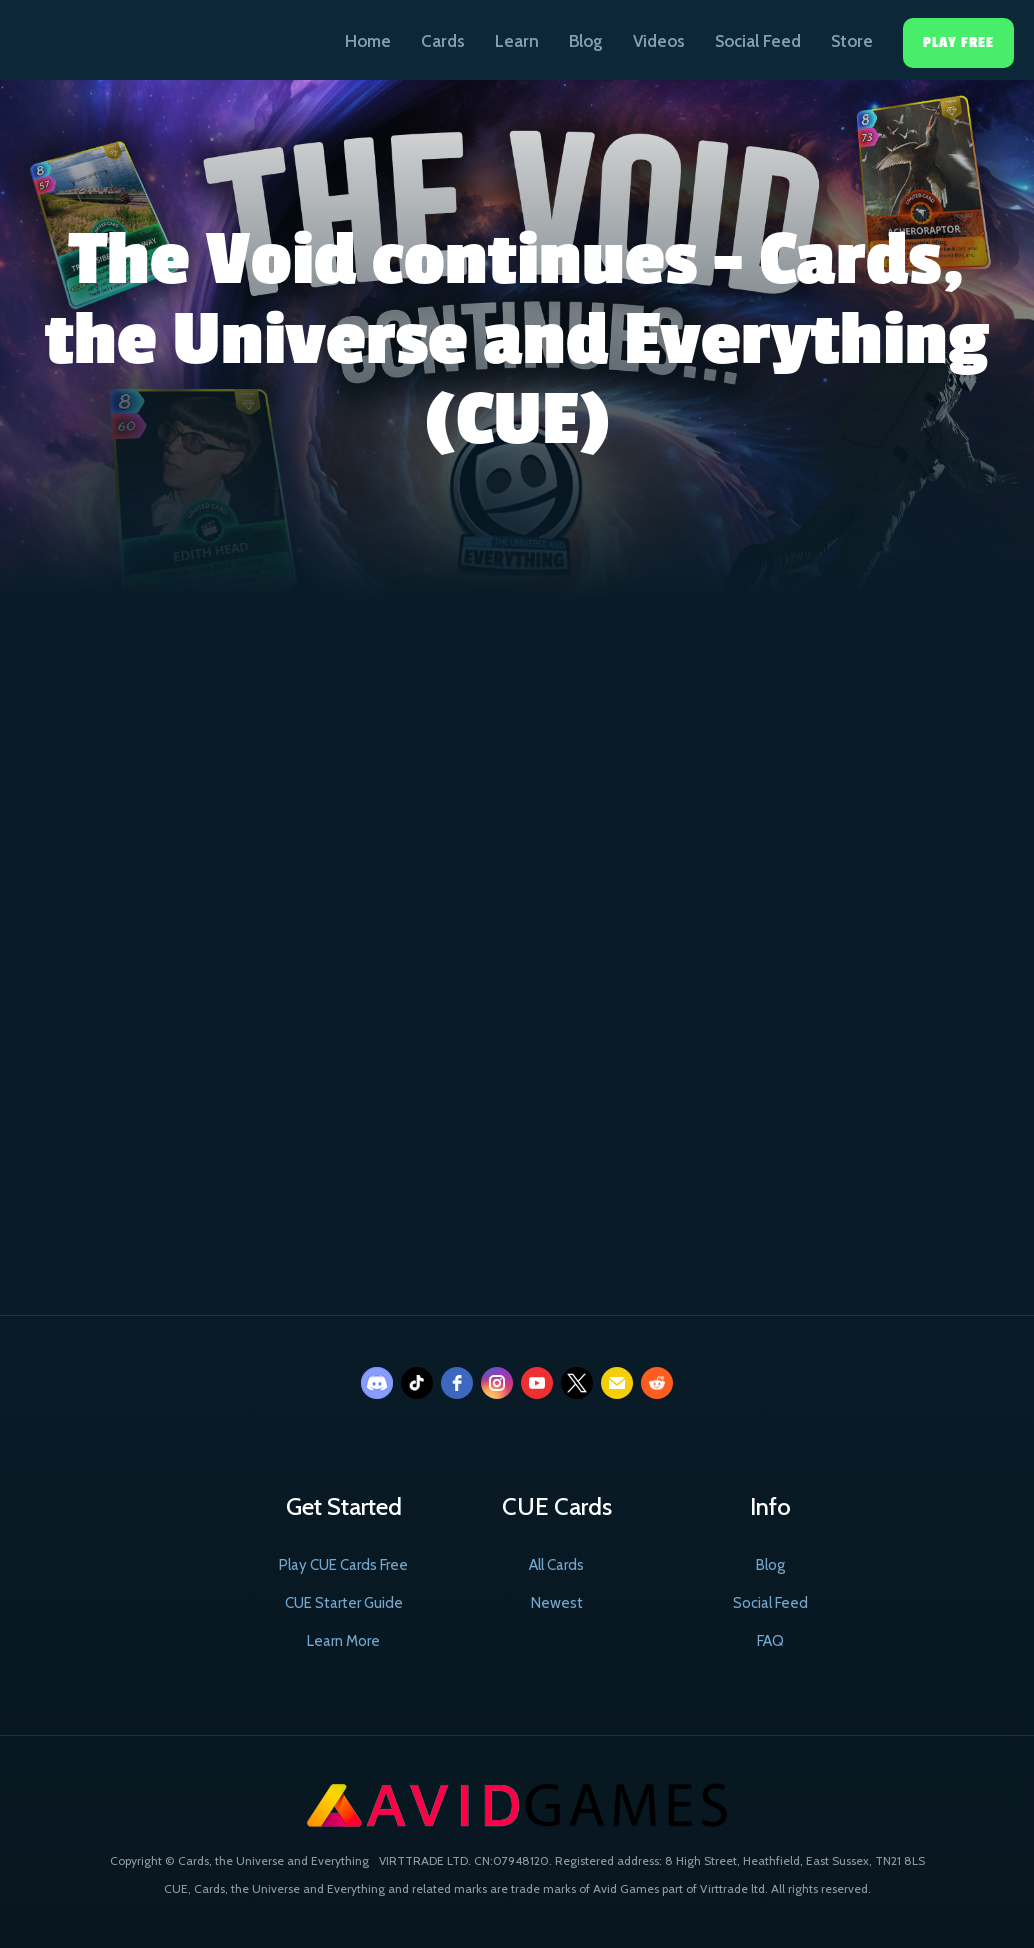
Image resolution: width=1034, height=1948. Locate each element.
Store (852, 41)
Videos (659, 41)
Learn (517, 41)
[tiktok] (417, 1383)
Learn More (343, 1641)
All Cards (556, 1565)
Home (368, 41)
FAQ (770, 1641)
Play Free (958, 42)
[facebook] (457, 1383)
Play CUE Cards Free (343, 1565)
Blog (586, 41)
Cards (443, 41)
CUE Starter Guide (344, 1603)
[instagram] (497, 1383)
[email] (617, 1383)
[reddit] (657, 1383)
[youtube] (537, 1383)
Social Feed (758, 41)
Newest (557, 1603)
